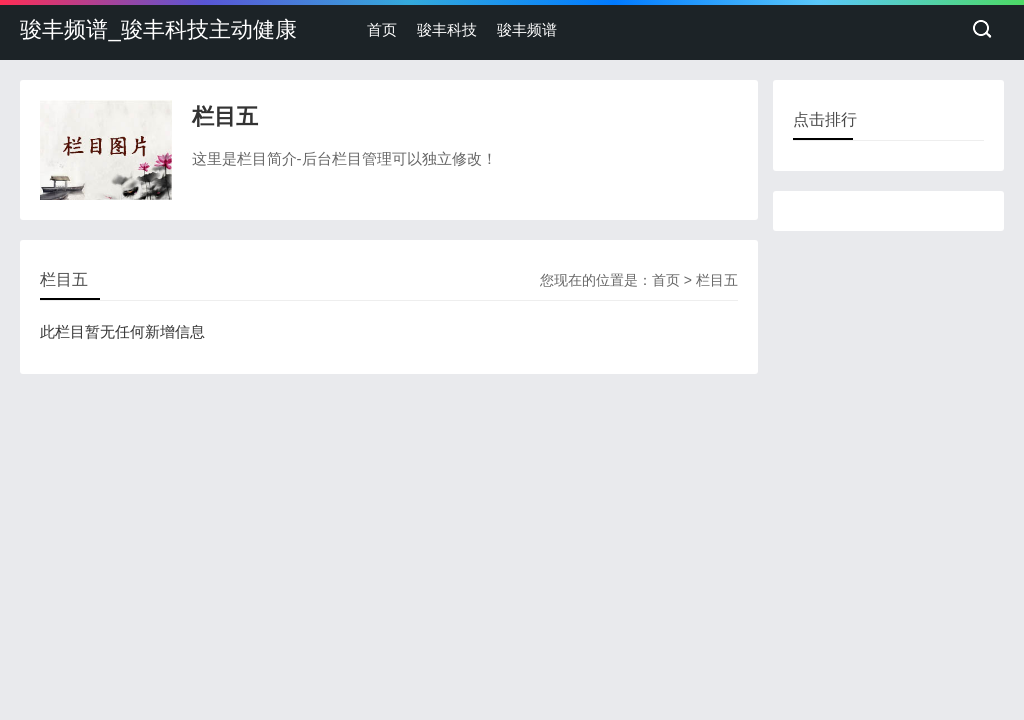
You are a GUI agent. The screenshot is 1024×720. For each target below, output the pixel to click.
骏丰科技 (447, 29)
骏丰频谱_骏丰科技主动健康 (158, 29)
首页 (382, 29)
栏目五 (717, 280)
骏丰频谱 (527, 29)
